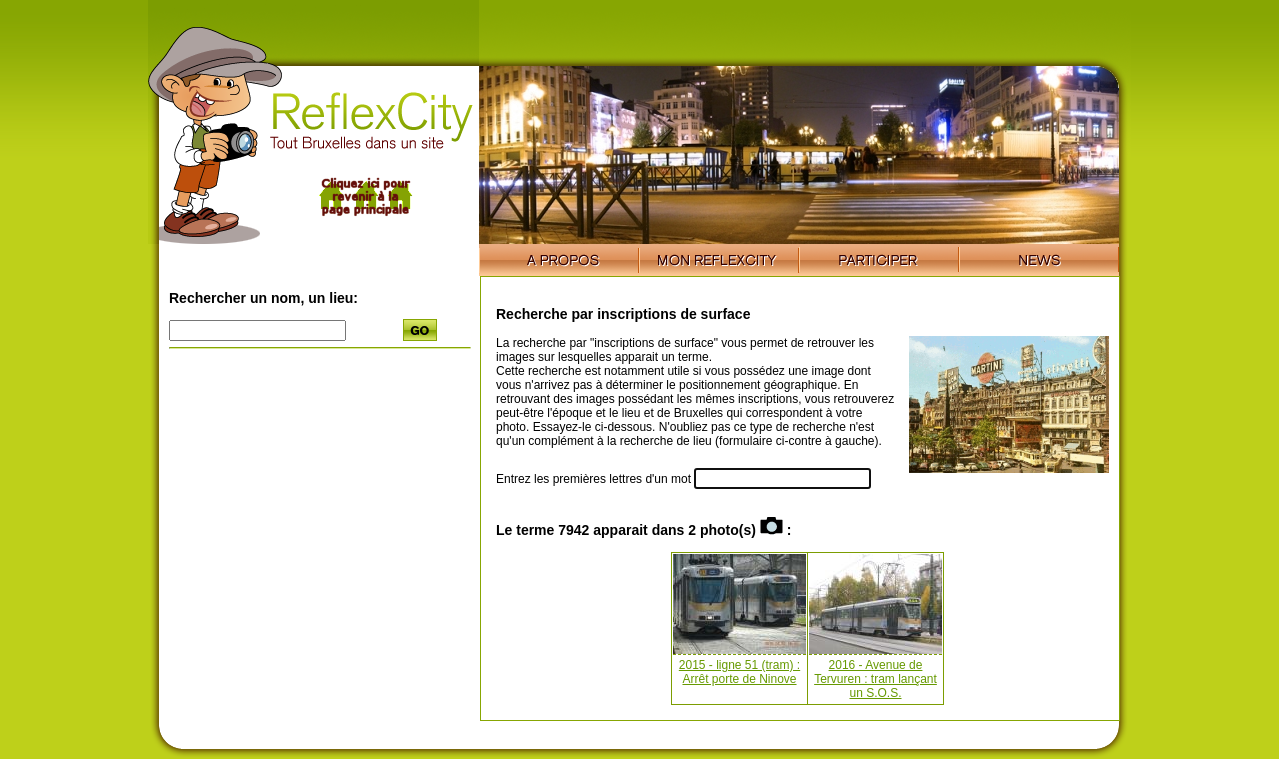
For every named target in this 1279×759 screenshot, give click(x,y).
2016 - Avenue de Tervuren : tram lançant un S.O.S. (875, 679)
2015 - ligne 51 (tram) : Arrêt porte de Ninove (739, 672)
